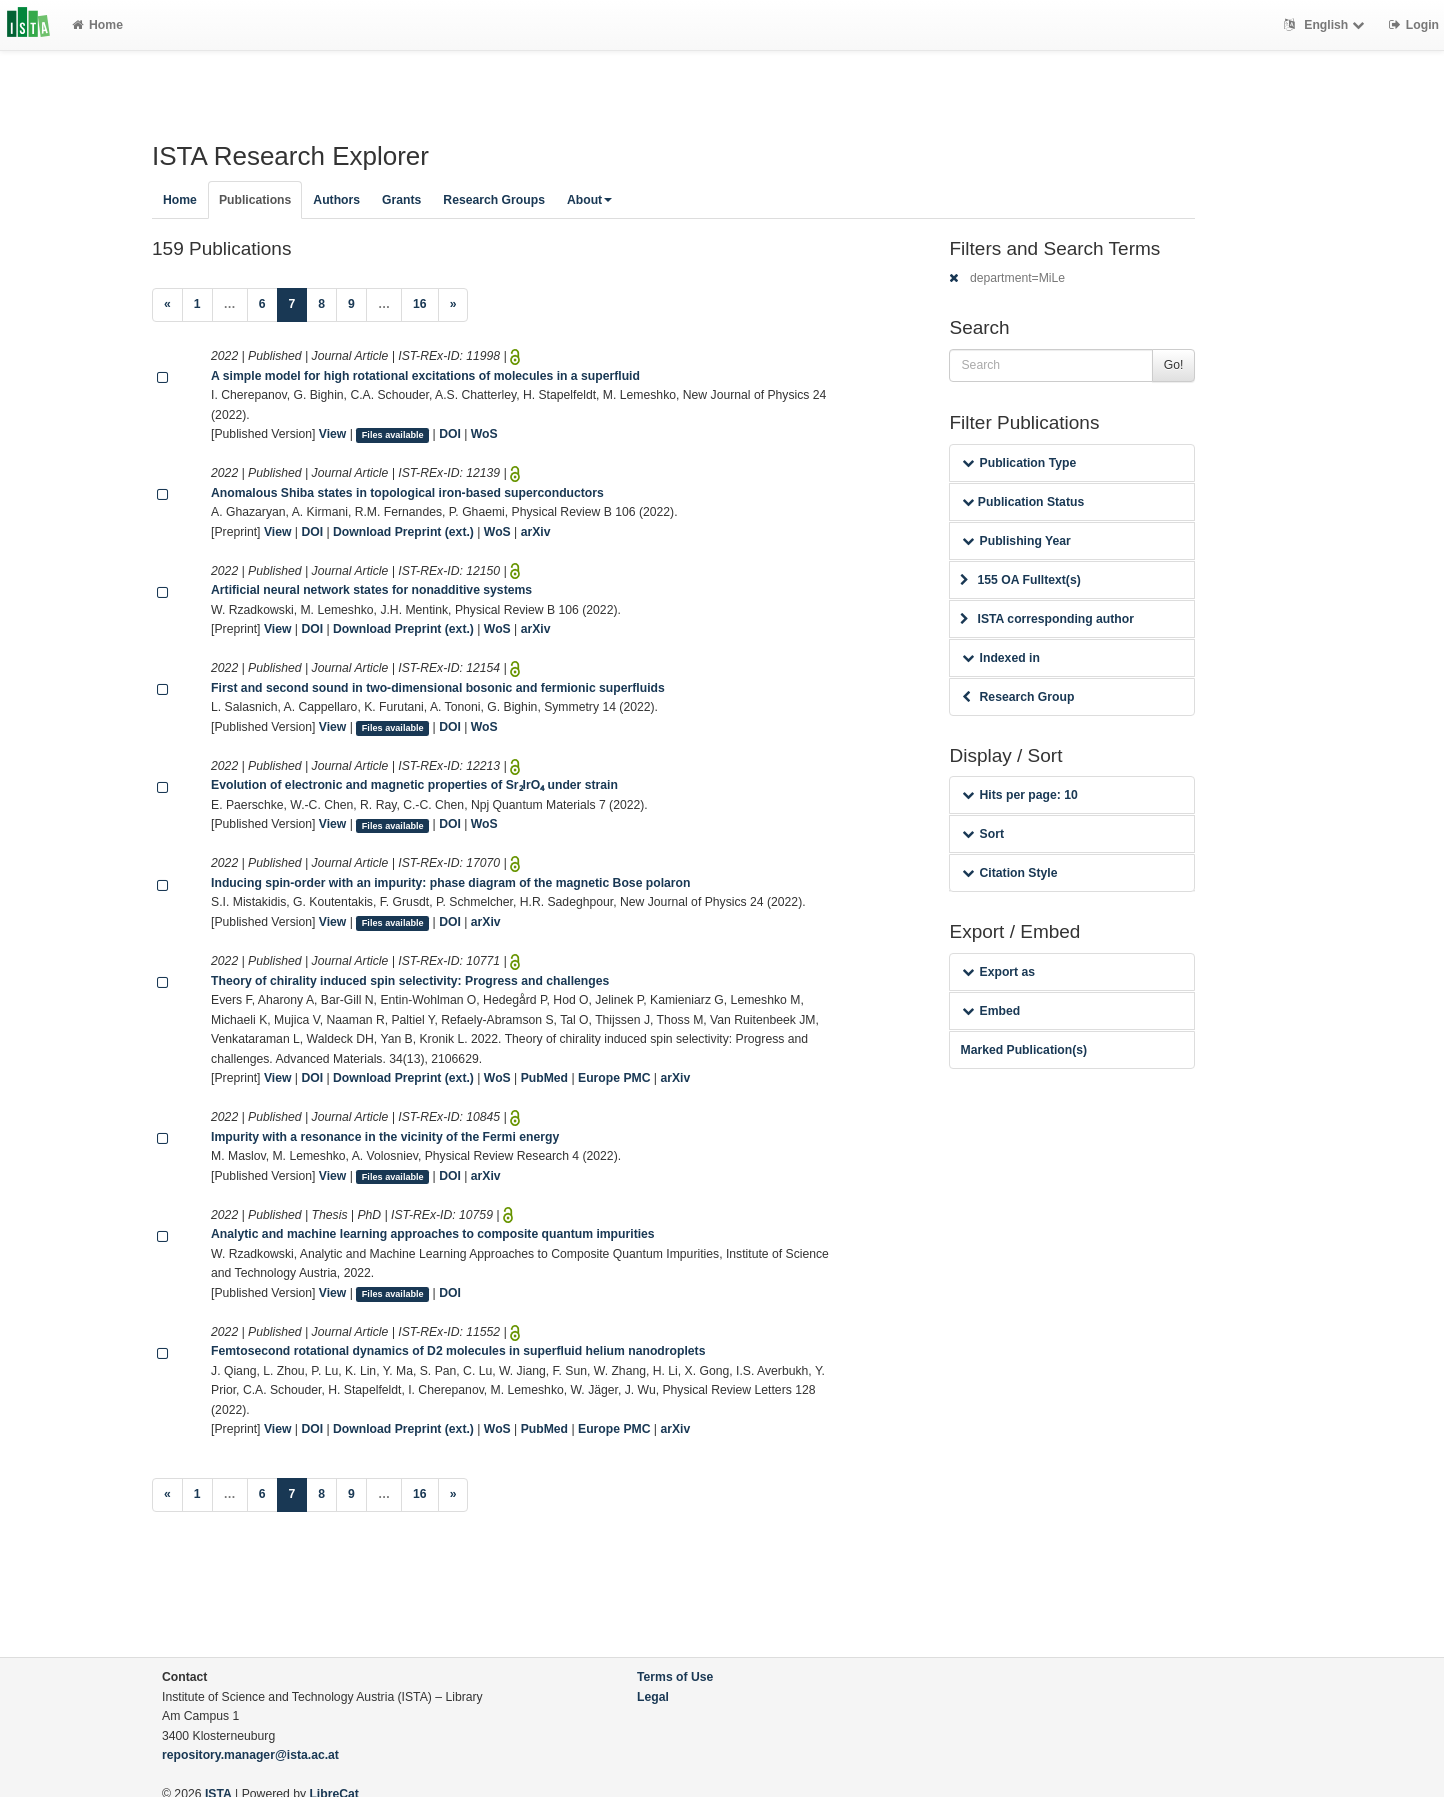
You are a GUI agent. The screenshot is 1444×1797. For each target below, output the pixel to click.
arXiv (536, 532)
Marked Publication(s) (1023, 1050)
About (589, 200)
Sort (982, 834)
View (333, 434)
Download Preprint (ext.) (403, 532)
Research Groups (494, 200)
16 (420, 304)
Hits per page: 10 (1019, 795)
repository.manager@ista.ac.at (250, 1755)
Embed (991, 1011)
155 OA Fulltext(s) (1020, 580)
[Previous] (167, 305)
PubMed (544, 1078)
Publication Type (1019, 463)
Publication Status (1023, 502)
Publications (255, 200)
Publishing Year (1016, 541)
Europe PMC (614, 1078)
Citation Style (1009, 873)
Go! (1174, 365)
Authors (336, 200)
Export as (998, 972)
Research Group (1018, 697)
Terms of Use (675, 1677)
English (1326, 25)
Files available (393, 435)
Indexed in (1000, 658)
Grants (401, 200)
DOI (450, 434)
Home (97, 25)
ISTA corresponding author (1047, 619)
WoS (484, 434)
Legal (653, 1697)
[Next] (453, 305)
